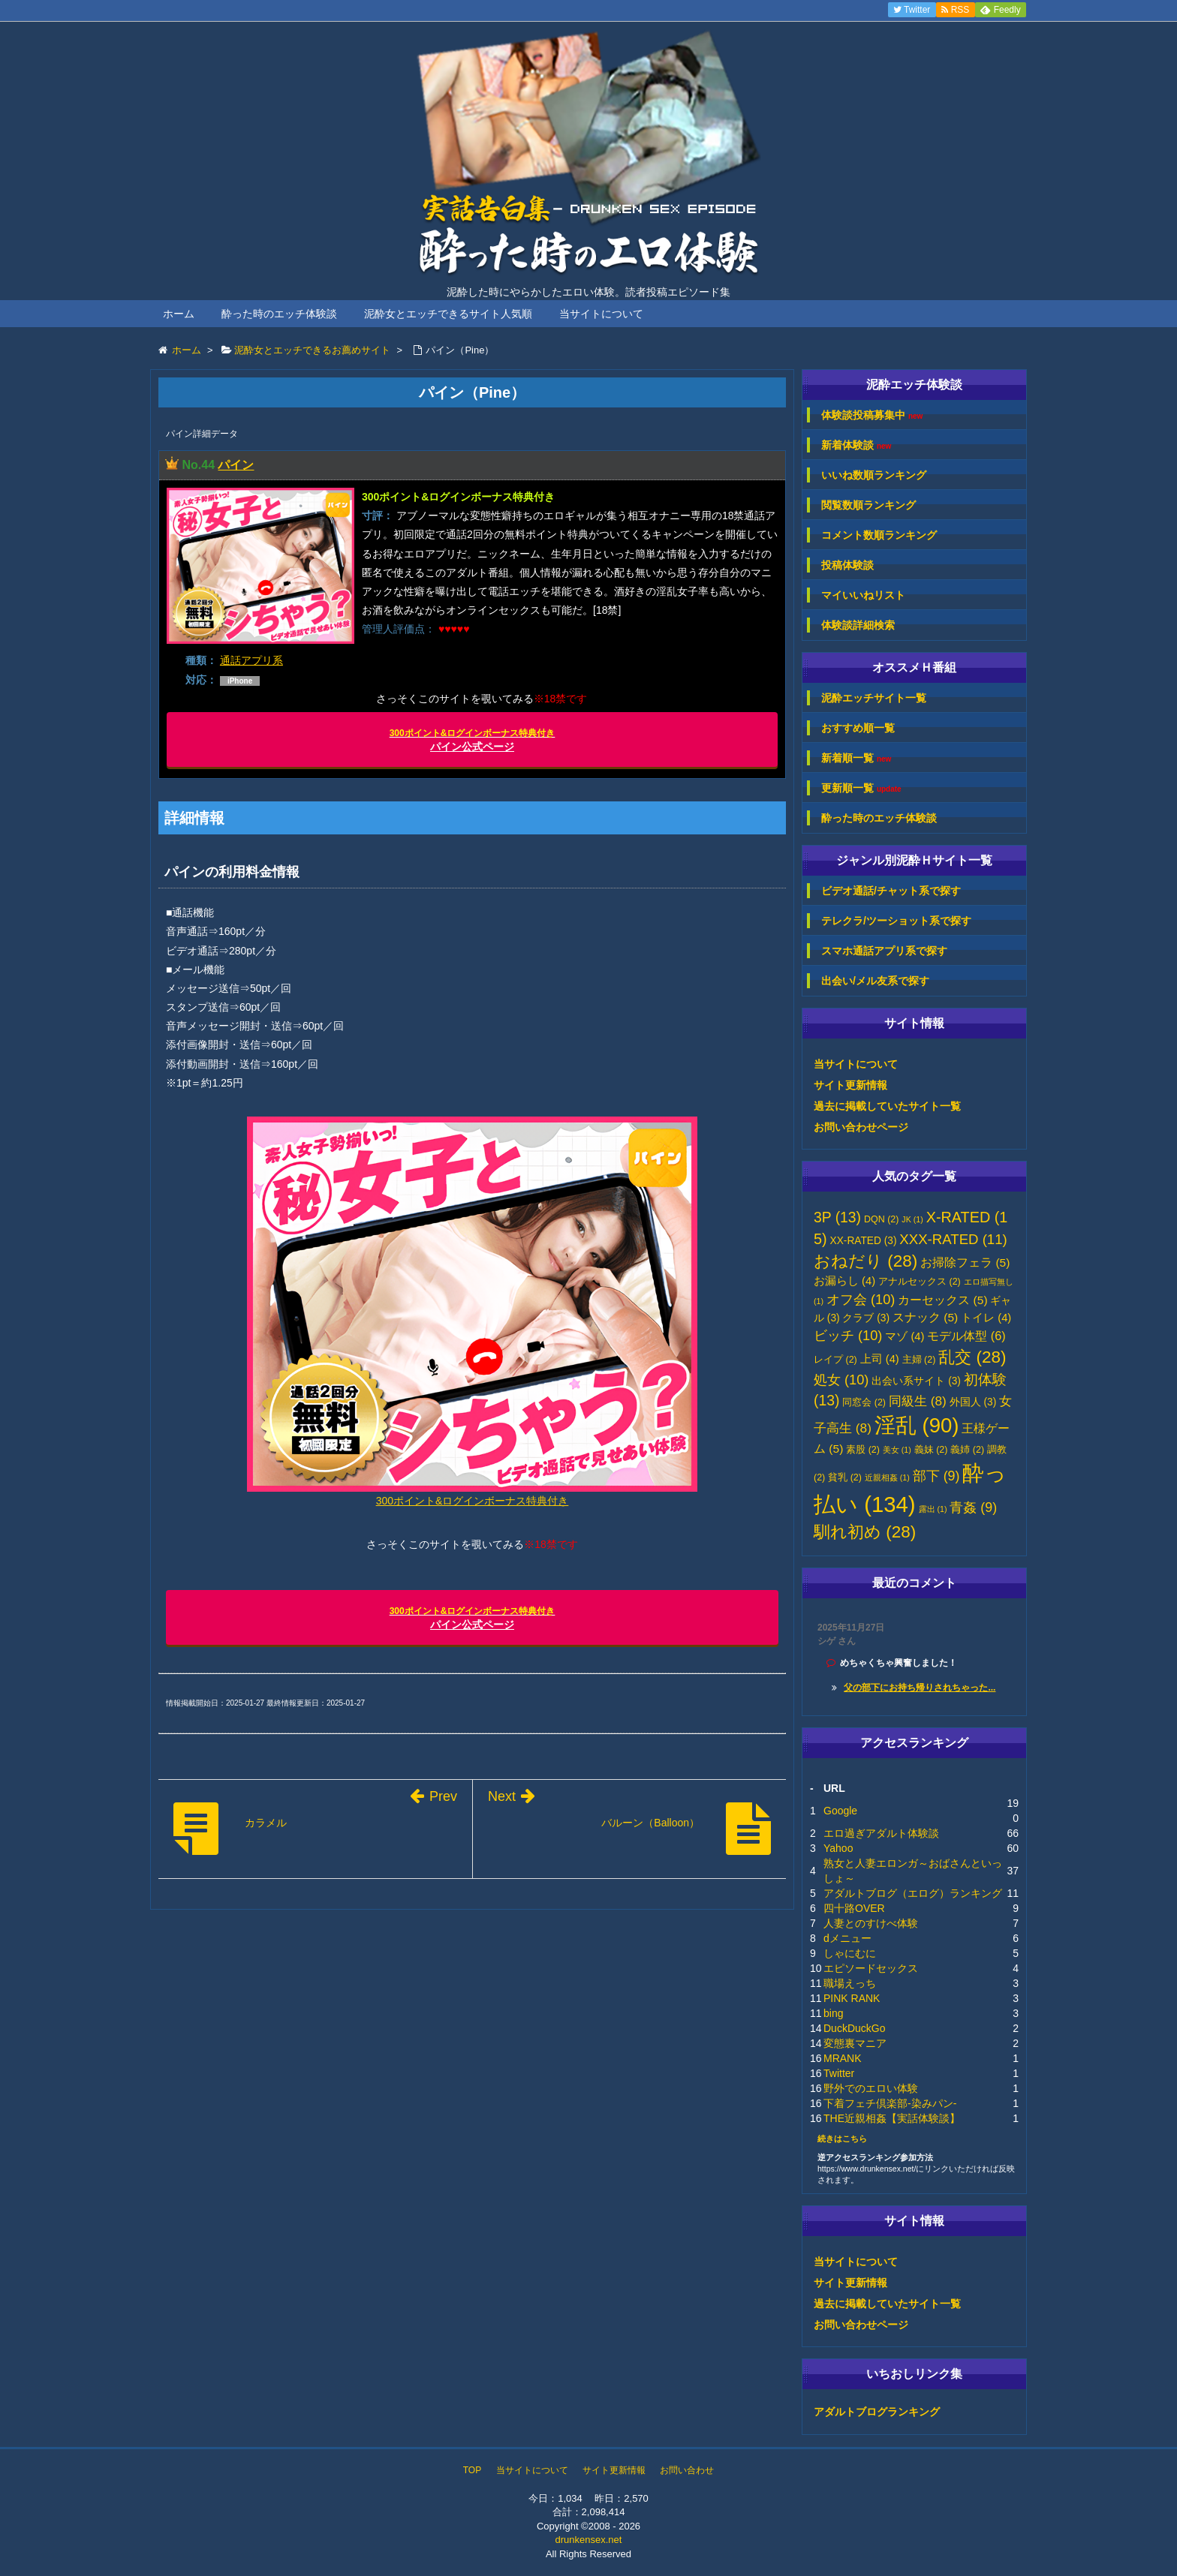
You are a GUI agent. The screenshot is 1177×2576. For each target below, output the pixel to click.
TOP (472, 2470)
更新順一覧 (861, 788)
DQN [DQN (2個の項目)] (881, 1219)
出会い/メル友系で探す (875, 980)
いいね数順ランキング (873, 475)
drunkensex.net (588, 2539)
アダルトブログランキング (877, 2412)
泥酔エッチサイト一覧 (873, 698)
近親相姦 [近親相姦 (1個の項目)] (887, 1477)
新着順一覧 (856, 758)
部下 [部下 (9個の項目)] (936, 1475)
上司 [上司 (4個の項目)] (879, 1359)
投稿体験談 (847, 565)
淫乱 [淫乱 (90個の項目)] (916, 1425)
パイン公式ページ (472, 740)
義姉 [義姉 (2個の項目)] (967, 1449)
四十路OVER (854, 1908)
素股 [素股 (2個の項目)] (863, 1449)
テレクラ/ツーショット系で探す (896, 920)
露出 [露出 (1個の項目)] (933, 1508)
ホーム (178, 314)
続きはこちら (842, 2138)
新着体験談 (856, 445)
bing (833, 2013)
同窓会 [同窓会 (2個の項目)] (864, 1402)
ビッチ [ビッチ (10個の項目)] (848, 1335)
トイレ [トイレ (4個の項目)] (986, 1318)
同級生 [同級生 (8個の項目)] (918, 1400)
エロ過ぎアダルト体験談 (881, 1833)
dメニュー (847, 1938)
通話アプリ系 (251, 660)
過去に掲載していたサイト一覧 (887, 1106)
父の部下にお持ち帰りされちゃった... (919, 1687)
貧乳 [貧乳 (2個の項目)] (845, 1477)
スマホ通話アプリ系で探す (884, 950)
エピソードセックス (870, 1968)
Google (840, 1811)
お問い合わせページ (861, 1127)
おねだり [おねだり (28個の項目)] (865, 1261)
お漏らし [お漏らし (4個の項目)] (844, 1281)
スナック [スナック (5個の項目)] (925, 1317)
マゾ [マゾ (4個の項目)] (904, 1336)
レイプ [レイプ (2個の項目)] (835, 1359)
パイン (236, 464)
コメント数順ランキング (879, 535)
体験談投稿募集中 (872, 415)
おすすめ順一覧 (858, 728)
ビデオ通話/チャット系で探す (891, 890)
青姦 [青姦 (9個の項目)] (973, 1507)
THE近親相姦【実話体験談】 (891, 2118)
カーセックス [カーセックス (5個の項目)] (942, 1300)
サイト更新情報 (850, 1085)
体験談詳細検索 (858, 625)
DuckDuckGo (854, 2028)
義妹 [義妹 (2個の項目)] (931, 1449)
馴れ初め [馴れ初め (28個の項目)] (865, 1531)
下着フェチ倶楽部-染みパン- (889, 2103)
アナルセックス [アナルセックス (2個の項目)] (919, 1281)
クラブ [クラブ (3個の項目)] (866, 1318)
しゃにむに (849, 1953)
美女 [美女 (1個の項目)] (897, 1449)
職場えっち (849, 1983)
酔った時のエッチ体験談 (279, 314)
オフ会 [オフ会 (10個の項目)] (860, 1299)
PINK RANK (851, 1998)
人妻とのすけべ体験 (870, 1923)
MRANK (842, 2058)
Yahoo (838, 1848)
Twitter (838, 2073)
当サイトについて (601, 314)
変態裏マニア (855, 2043)
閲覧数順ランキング (868, 505)
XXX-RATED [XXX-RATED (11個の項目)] (953, 1239)
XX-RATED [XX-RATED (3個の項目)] (863, 1240)
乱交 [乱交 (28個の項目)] (972, 1357)
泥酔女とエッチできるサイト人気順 (448, 314)
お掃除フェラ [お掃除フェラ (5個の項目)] (965, 1262)
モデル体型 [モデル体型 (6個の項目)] (966, 1335)
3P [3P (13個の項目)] (837, 1217)
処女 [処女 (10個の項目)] (841, 1379)
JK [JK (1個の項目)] (912, 1219)
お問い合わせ (687, 2470)
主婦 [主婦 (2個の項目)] (919, 1359)
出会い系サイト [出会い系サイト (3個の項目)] (916, 1381)
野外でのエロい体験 (870, 2088)
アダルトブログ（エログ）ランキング (912, 1893)
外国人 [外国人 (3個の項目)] (973, 1402)
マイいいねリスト (863, 595)
